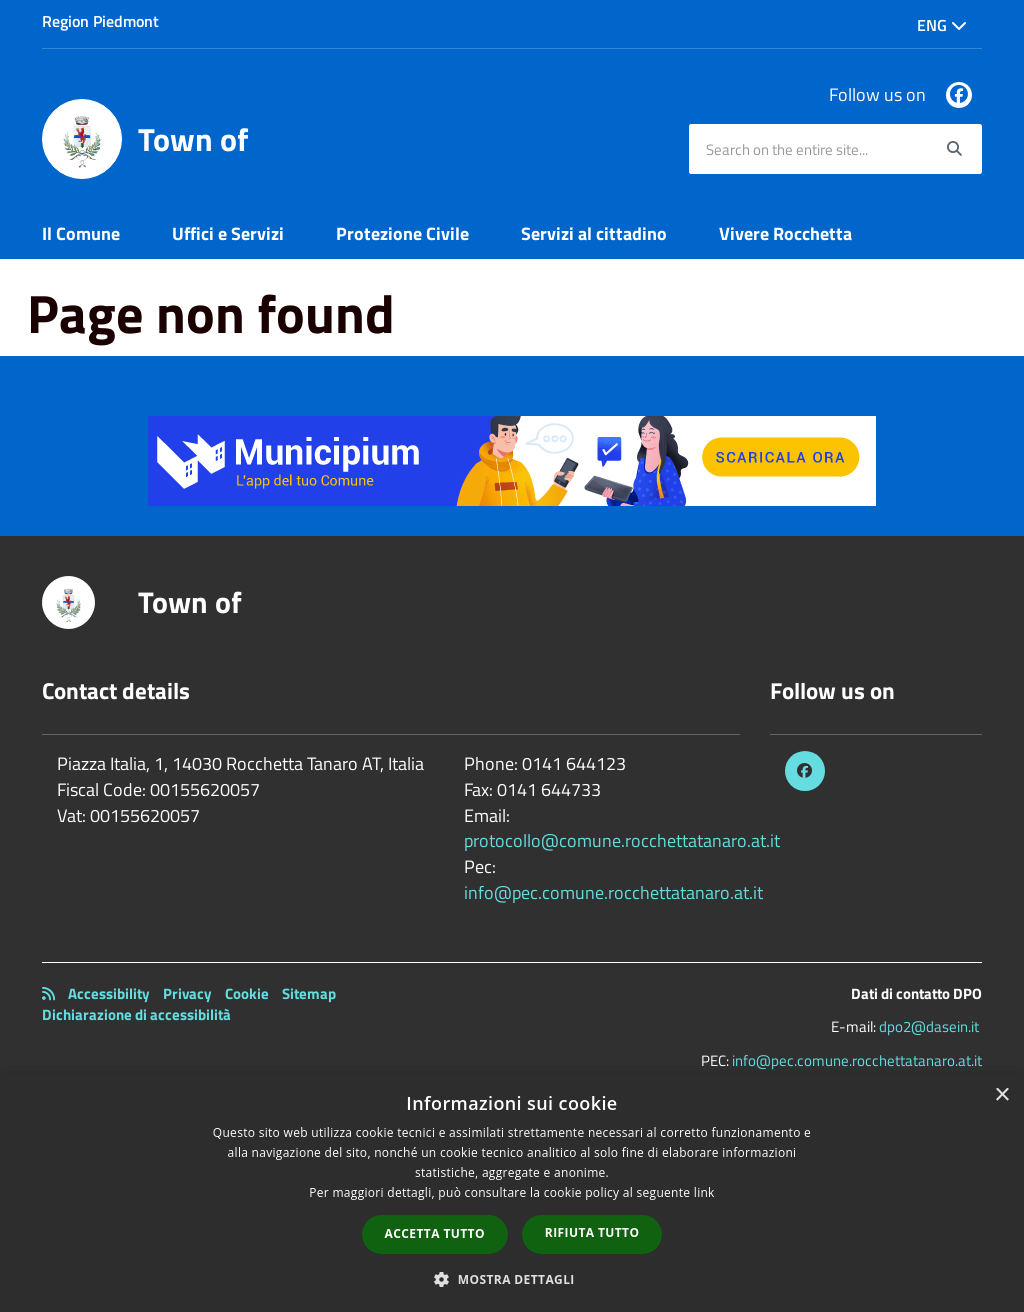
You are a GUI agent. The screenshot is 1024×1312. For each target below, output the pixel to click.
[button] (512, 1278)
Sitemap (309, 993)
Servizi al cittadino (594, 233)
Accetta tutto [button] (435, 1233)
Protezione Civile (402, 233)
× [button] (1001, 1095)
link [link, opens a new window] (704, 1192)
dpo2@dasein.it (929, 1026)
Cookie (247, 993)
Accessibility (109, 993)
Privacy (187, 993)
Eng (942, 25)
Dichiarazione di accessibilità (136, 1014)
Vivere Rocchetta (785, 233)
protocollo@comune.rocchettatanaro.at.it (622, 840)
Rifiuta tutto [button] (592, 1232)
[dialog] (512, 1193)
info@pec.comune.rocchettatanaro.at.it (613, 892)
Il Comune (81, 233)
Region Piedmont (100, 21)
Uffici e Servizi (228, 233)
